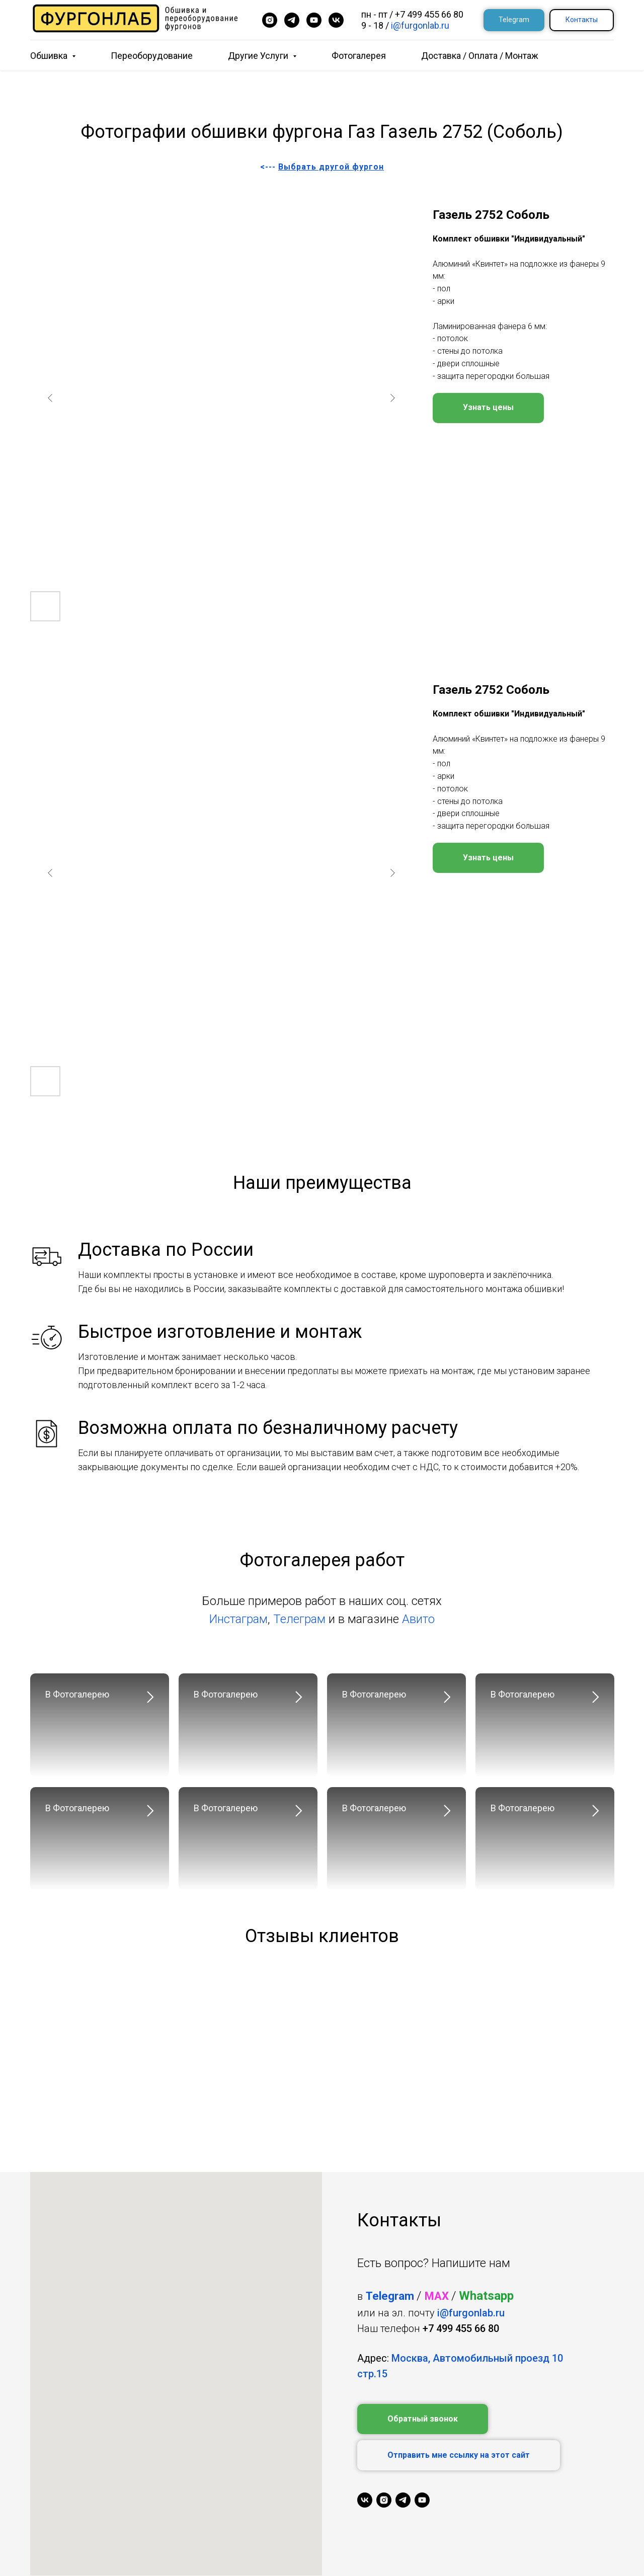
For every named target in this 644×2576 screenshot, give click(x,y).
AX (441, 2296)
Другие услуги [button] (259, 55)
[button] (422, 2419)
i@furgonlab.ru (420, 25)
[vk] (336, 20)
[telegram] (291, 20)
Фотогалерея (359, 55)
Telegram (390, 2296)
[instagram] (269, 20)
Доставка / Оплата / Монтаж (479, 55)
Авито (418, 1619)
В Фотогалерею (77, 1694)
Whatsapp (486, 2296)
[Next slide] (392, 398)
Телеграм (299, 1619)
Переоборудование (152, 55)
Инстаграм (238, 1619)
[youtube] (313, 20)
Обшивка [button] (49, 55)
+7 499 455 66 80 (429, 14)
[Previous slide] (50, 398)
